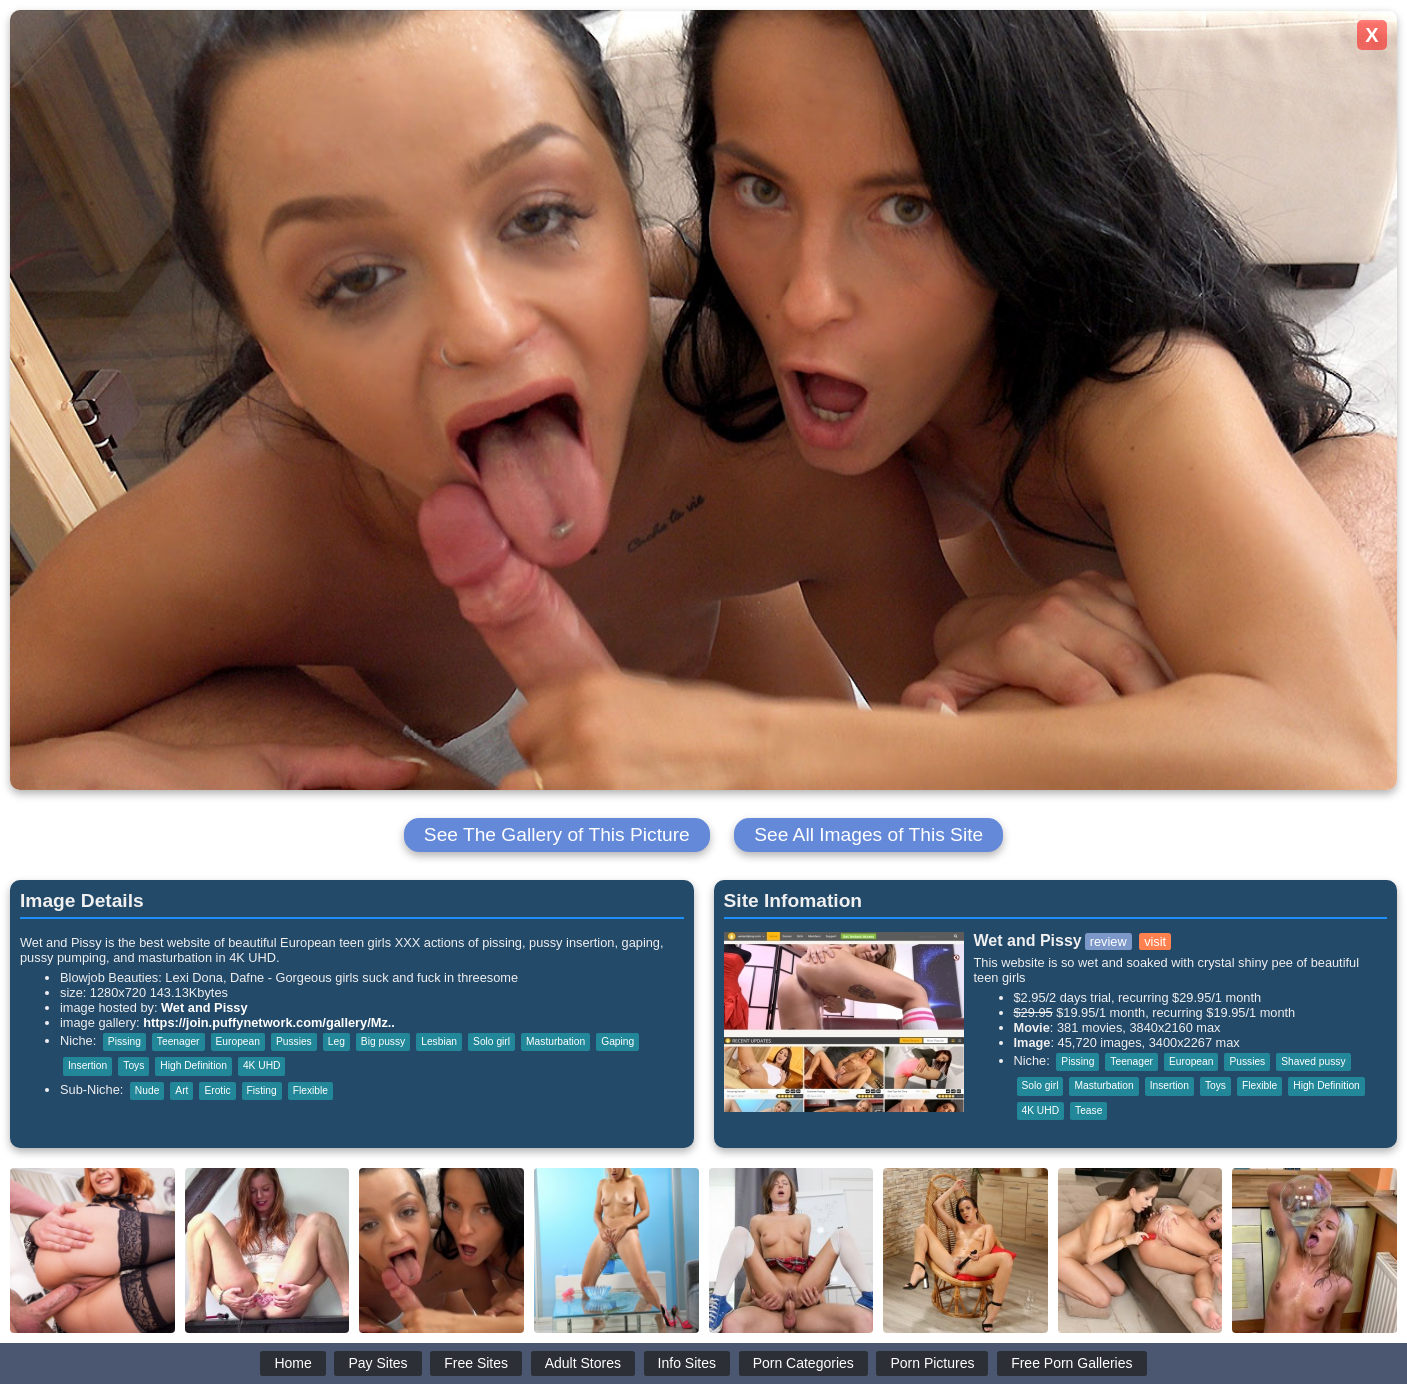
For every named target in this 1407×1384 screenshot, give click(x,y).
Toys (133, 1065)
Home (292, 1363)
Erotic (217, 1090)
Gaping (617, 1041)
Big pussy (383, 1041)
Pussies (294, 1041)
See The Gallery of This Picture (557, 834)
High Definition (193, 1065)
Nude (147, 1090)
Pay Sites (377, 1363)
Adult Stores (583, 1363)
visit (1155, 941)
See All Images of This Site (868, 834)
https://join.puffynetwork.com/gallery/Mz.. (269, 1022)
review (1108, 941)
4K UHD (262, 1065)
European (238, 1041)
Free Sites (476, 1363)
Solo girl (491, 1041)
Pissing (124, 1041)
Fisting (262, 1090)
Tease (1088, 1110)
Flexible (310, 1090)
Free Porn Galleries (1071, 1363)
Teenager (178, 1041)
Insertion (87, 1065)
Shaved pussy (1313, 1061)
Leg (336, 1041)
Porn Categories (803, 1363)
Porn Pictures (932, 1363)
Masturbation (555, 1041)
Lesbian (439, 1041)
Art (181, 1090)
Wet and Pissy (204, 1007)
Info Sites (687, 1363)
